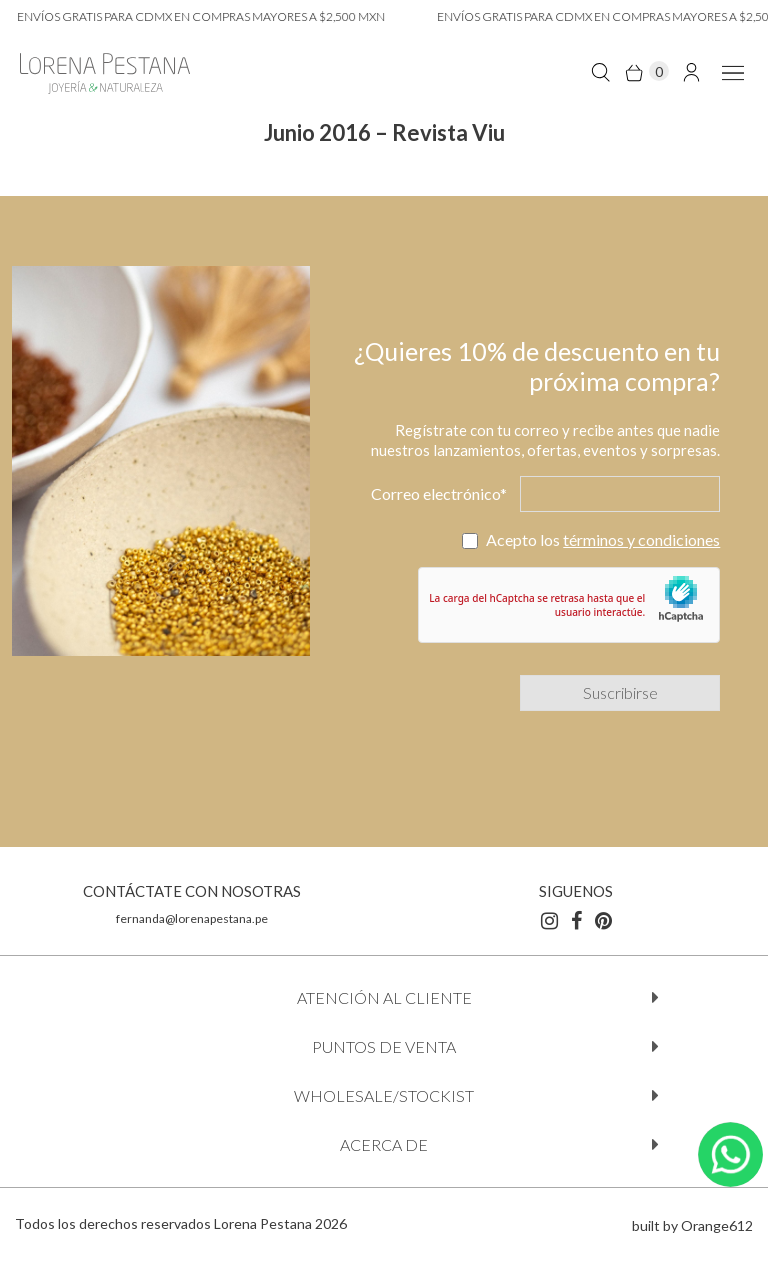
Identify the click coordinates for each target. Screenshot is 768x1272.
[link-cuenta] (691, 71)
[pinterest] (603, 920)
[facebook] (576, 920)
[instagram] (549, 920)
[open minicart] (646, 71)
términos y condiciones (641, 539)
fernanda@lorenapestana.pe (192, 918)
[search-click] (600, 71)
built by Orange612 (692, 1225)
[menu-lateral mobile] (729, 71)
